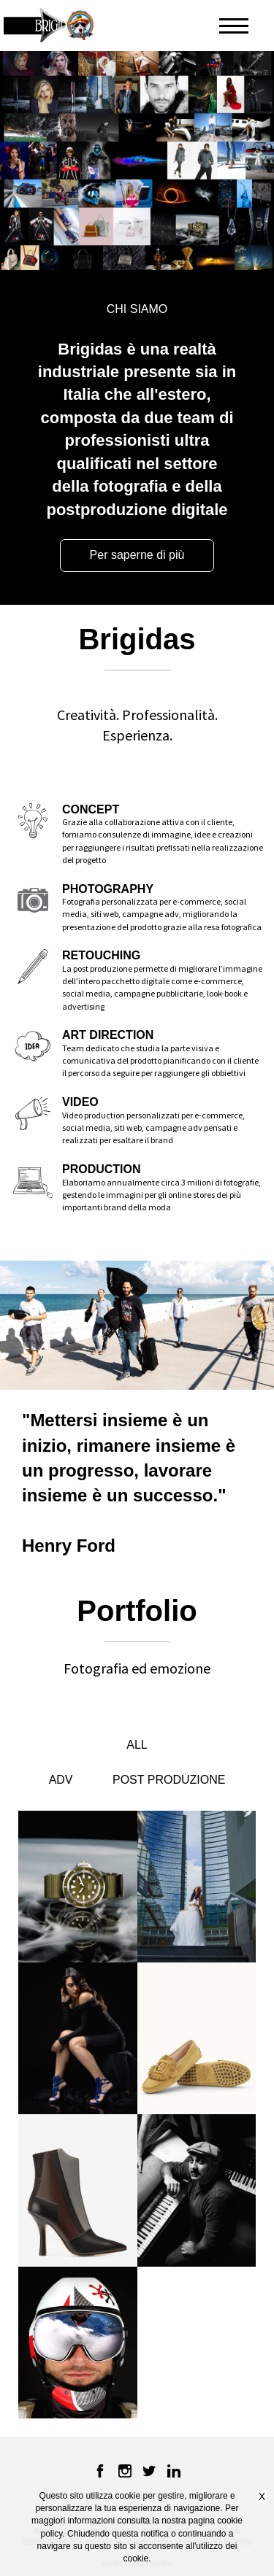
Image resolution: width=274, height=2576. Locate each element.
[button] (106, 25)
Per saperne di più (137, 555)
